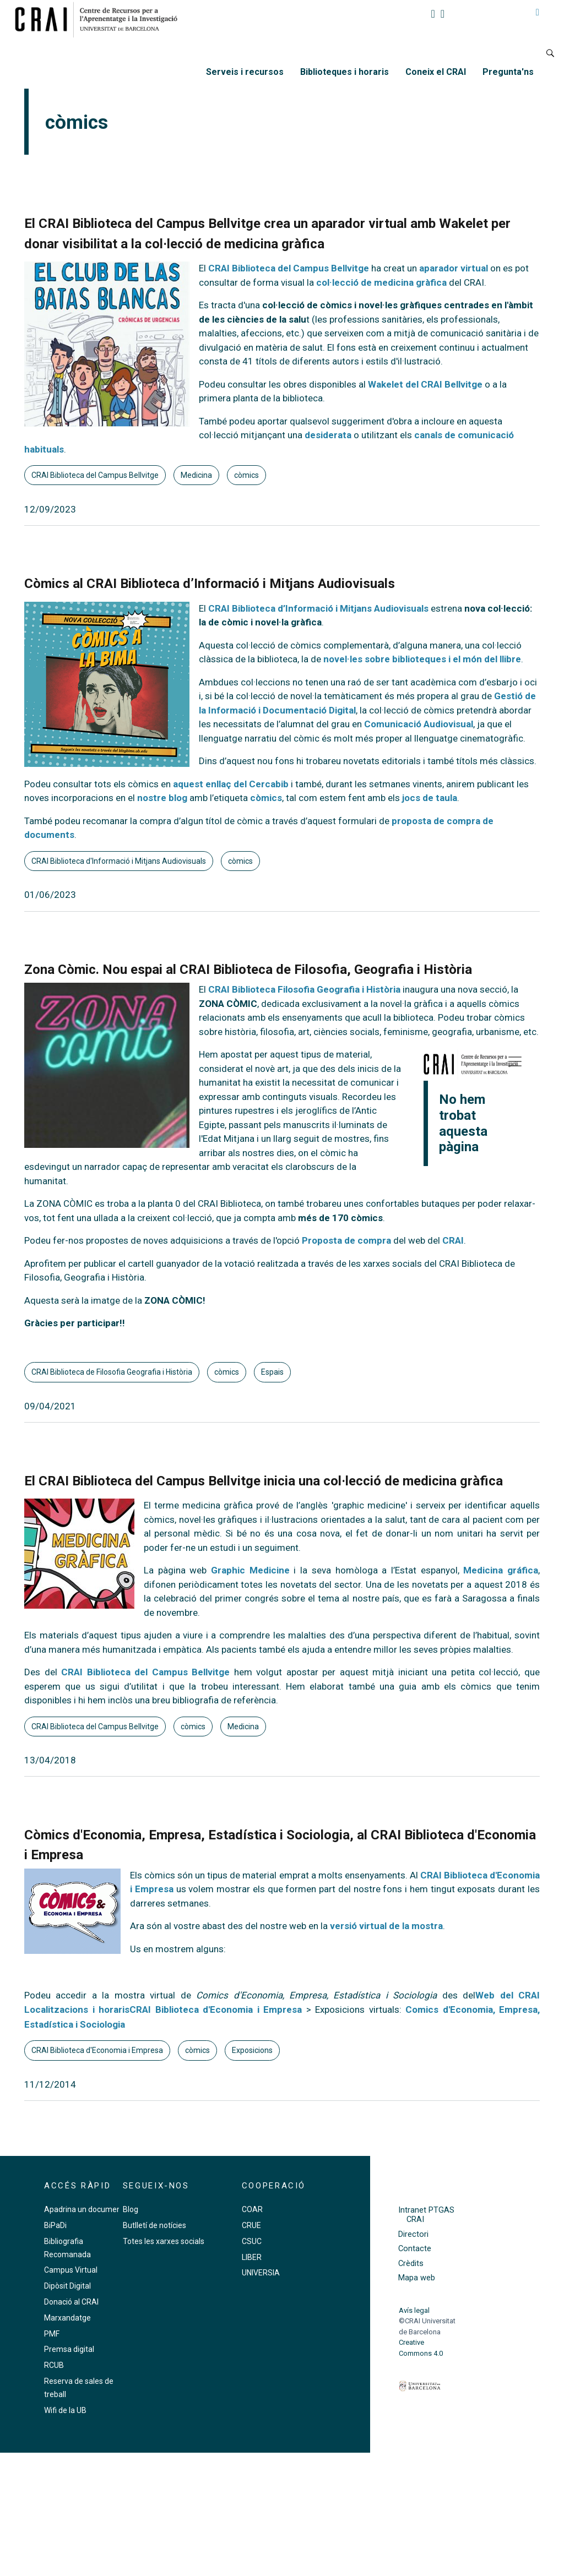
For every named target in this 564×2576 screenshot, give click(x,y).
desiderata (328, 434)
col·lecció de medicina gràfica (381, 282)
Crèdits (411, 2263)
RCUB (54, 2365)
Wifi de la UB (65, 2410)
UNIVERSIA (261, 2272)
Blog (130, 2209)
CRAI (453, 1240)
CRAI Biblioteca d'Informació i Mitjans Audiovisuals (118, 861)
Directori (413, 2234)
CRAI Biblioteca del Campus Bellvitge (288, 268)
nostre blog (162, 797)
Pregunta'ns (508, 72)
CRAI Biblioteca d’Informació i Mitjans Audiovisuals (318, 608)
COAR (252, 2209)
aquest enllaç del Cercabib (231, 783)
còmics (246, 475)
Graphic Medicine (250, 1570)
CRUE (251, 2225)
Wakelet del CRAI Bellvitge (425, 384)
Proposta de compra (346, 1240)
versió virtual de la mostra (386, 1925)
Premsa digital (69, 2349)
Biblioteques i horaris (344, 72)
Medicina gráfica (500, 1570)
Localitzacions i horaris (76, 2009)
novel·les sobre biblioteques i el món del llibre (422, 659)
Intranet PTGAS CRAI (426, 2214)
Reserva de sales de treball (78, 2388)
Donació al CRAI (71, 2301)
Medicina (196, 475)
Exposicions (252, 2050)
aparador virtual (454, 268)
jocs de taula (429, 797)
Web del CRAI (507, 1995)
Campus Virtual (70, 2269)
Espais (272, 1372)
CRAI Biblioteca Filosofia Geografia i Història (304, 989)
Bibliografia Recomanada (67, 2248)
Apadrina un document (84, 2209)
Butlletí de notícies (154, 2225)
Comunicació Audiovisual (418, 723)
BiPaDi (55, 2225)
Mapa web (416, 2278)
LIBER (252, 2257)
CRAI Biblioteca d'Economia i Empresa (215, 2009)
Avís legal (414, 2310)
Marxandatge (67, 2317)
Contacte (414, 2248)
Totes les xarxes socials (163, 2241)
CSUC (252, 2241)
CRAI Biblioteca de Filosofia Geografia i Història (111, 1372)
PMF (51, 2333)
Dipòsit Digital (67, 2285)
